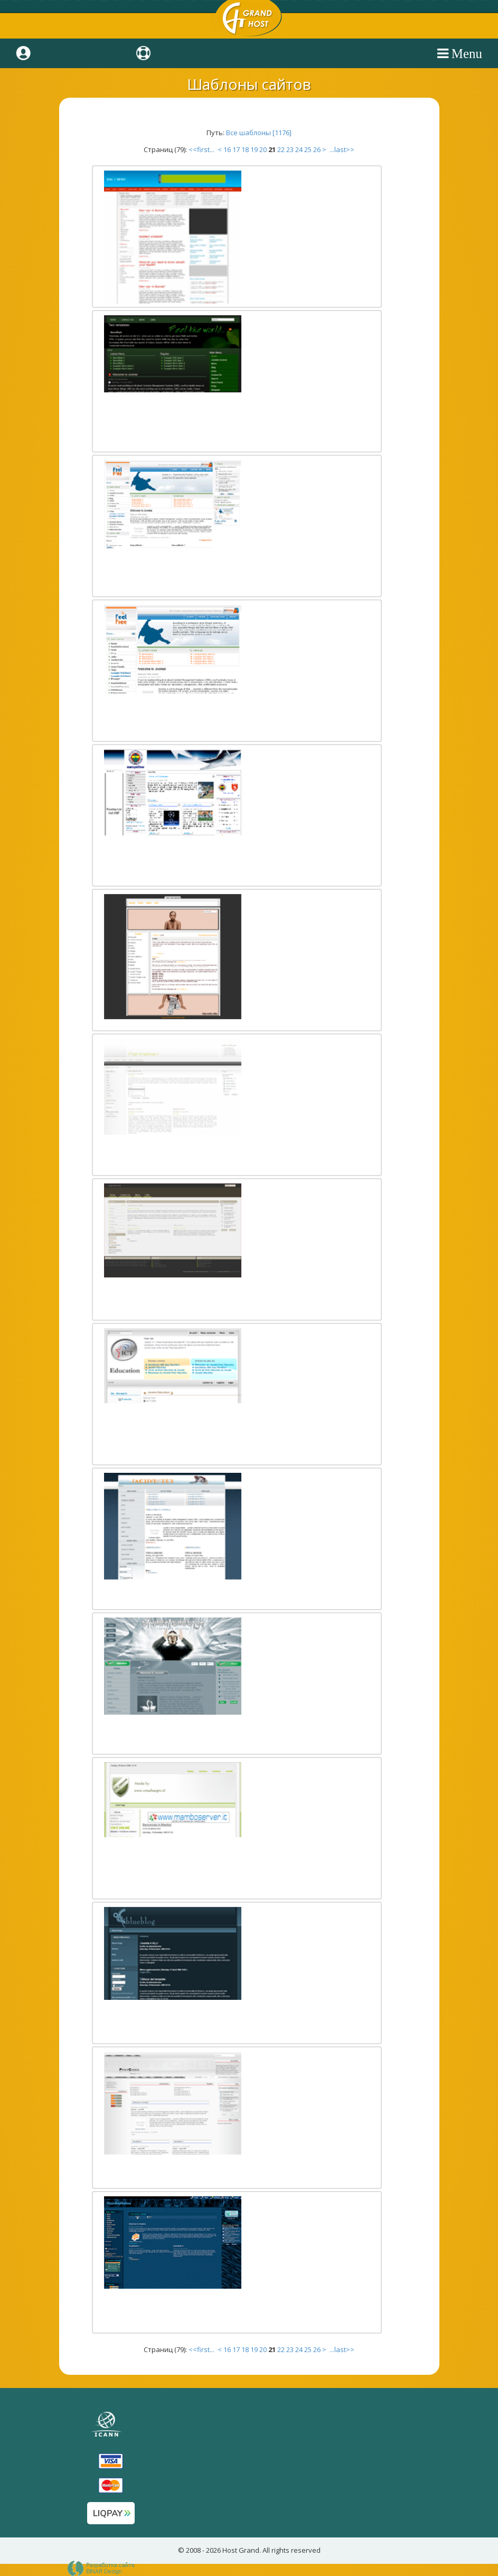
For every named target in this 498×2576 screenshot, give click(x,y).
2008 (193, 2550)
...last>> (341, 149)
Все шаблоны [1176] (259, 132)
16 (227, 149)
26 (317, 149)
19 (254, 149)
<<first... (202, 149)
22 (281, 149)
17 (236, 149)
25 (308, 149)
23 (290, 149)
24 (299, 149)
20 (263, 149)
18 (245, 149)
